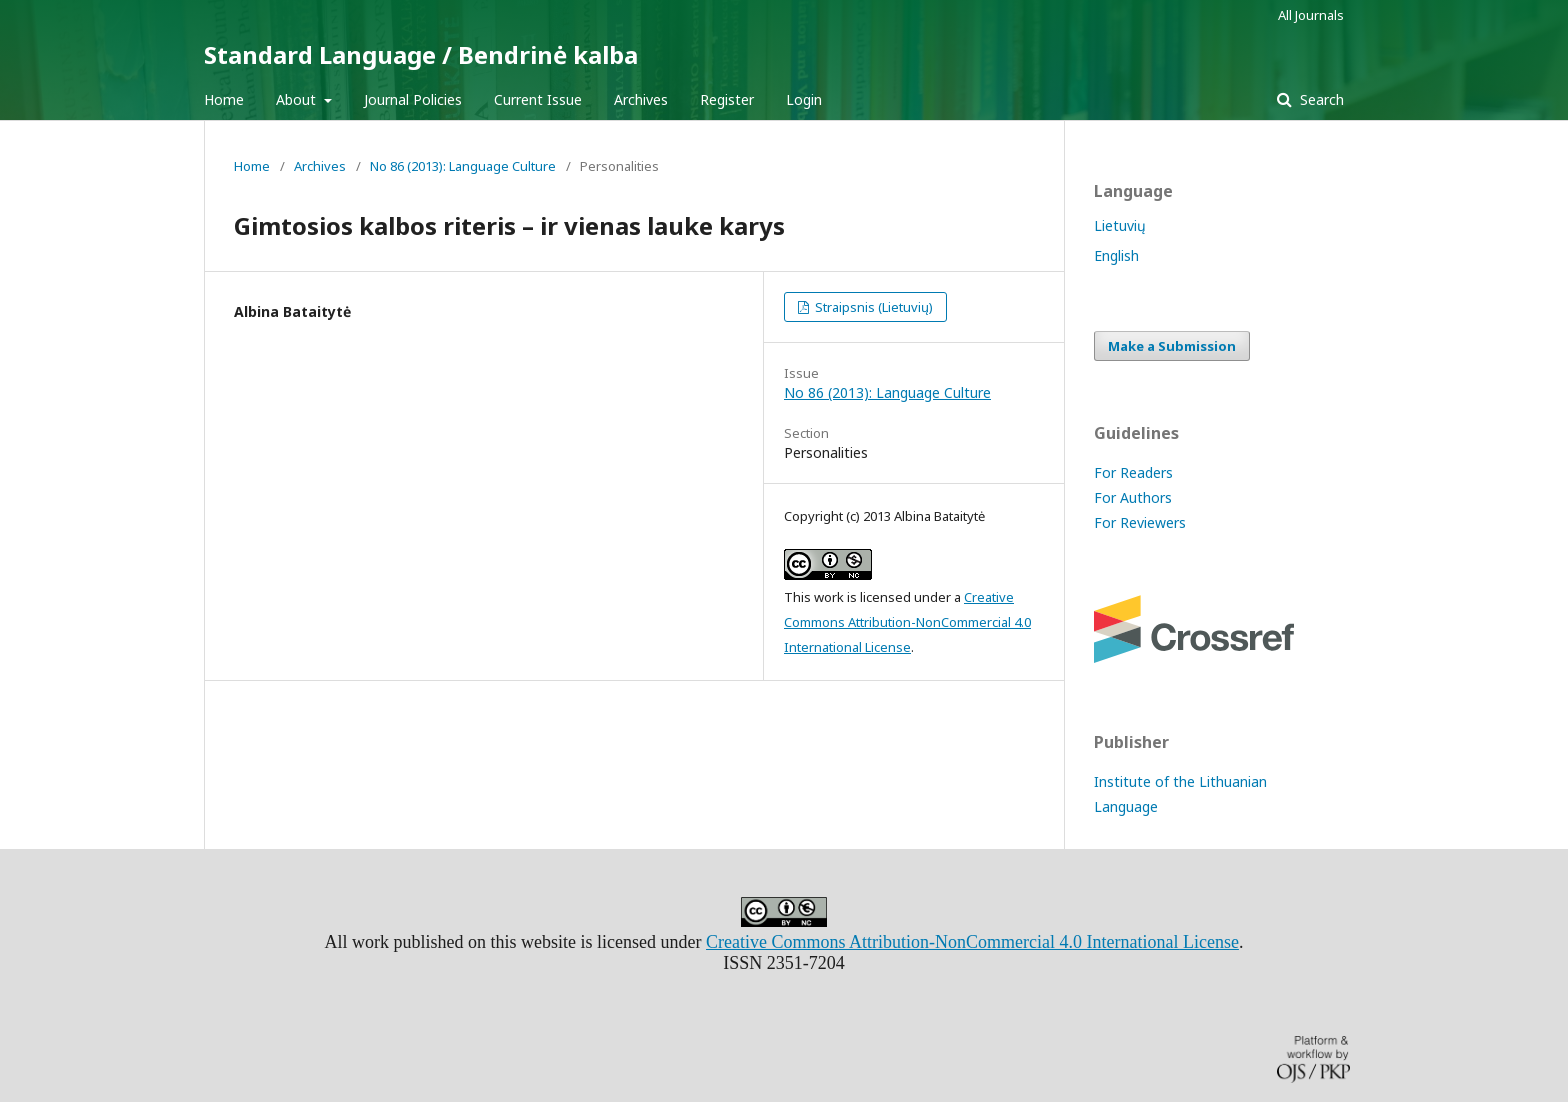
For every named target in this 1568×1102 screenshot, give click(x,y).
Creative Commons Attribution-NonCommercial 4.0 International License (907, 622)
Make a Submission (1172, 346)
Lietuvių (1120, 225)
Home (224, 99)
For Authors (1133, 497)
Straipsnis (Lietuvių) (872, 307)
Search (1320, 99)
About (298, 99)
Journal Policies (413, 99)
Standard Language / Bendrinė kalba (421, 54)
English (1116, 255)
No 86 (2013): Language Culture (463, 166)
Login (804, 99)
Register (727, 99)
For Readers (1133, 472)
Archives (641, 99)
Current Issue (538, 99)
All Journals (1311, 15)
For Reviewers (1140, 522)
